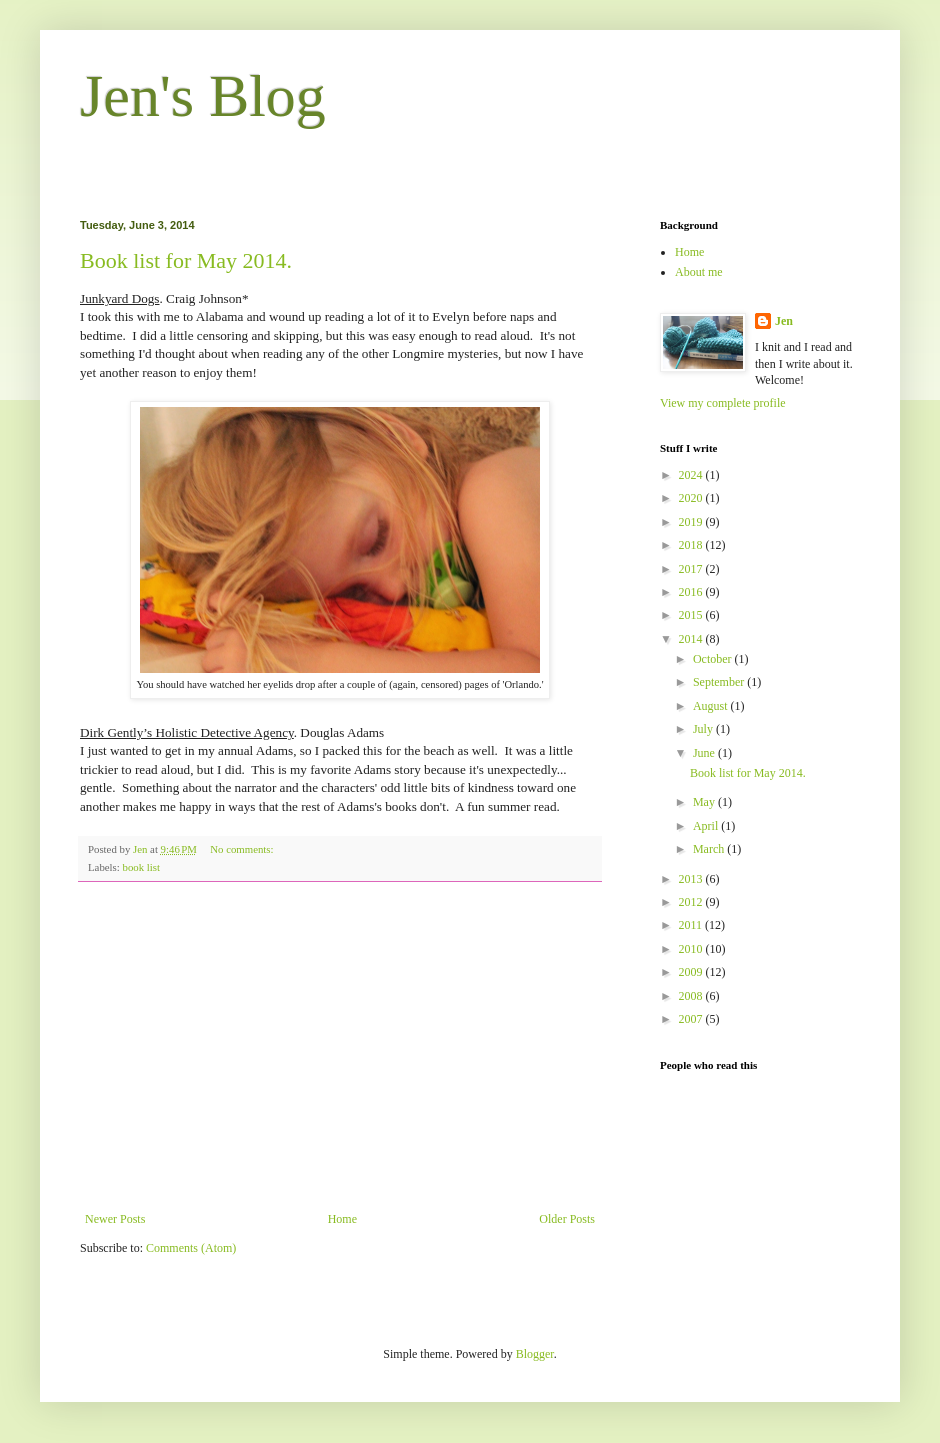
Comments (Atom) (191, 1248)
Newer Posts (115, 1219)
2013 (692, 879)
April (707, 826)
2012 (692, 902)
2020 (692, 498)
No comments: (243, 849)
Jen (784, 321)
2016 (692, 592)
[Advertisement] (340, 1047)
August (712, 706)
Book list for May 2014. (186, 260)
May (705, 802)
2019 (692, 522)
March (710, 849)
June (705, 753)
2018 (692, 545)
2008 (692, 996)
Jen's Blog (203, 96)
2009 (692, 972)
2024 (692, 475)
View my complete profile (723, 403)
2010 (692, 949)
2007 (692, 1019)
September (720, 682)
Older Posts (567, 1219)
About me (699, 272)
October (714, 659)
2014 (692, 639)
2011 (692, 925)
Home (342, 1219)
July (704, 729)
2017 (692, 569)
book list (141, 867)
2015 (692, 615)
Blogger (535, 1354)
